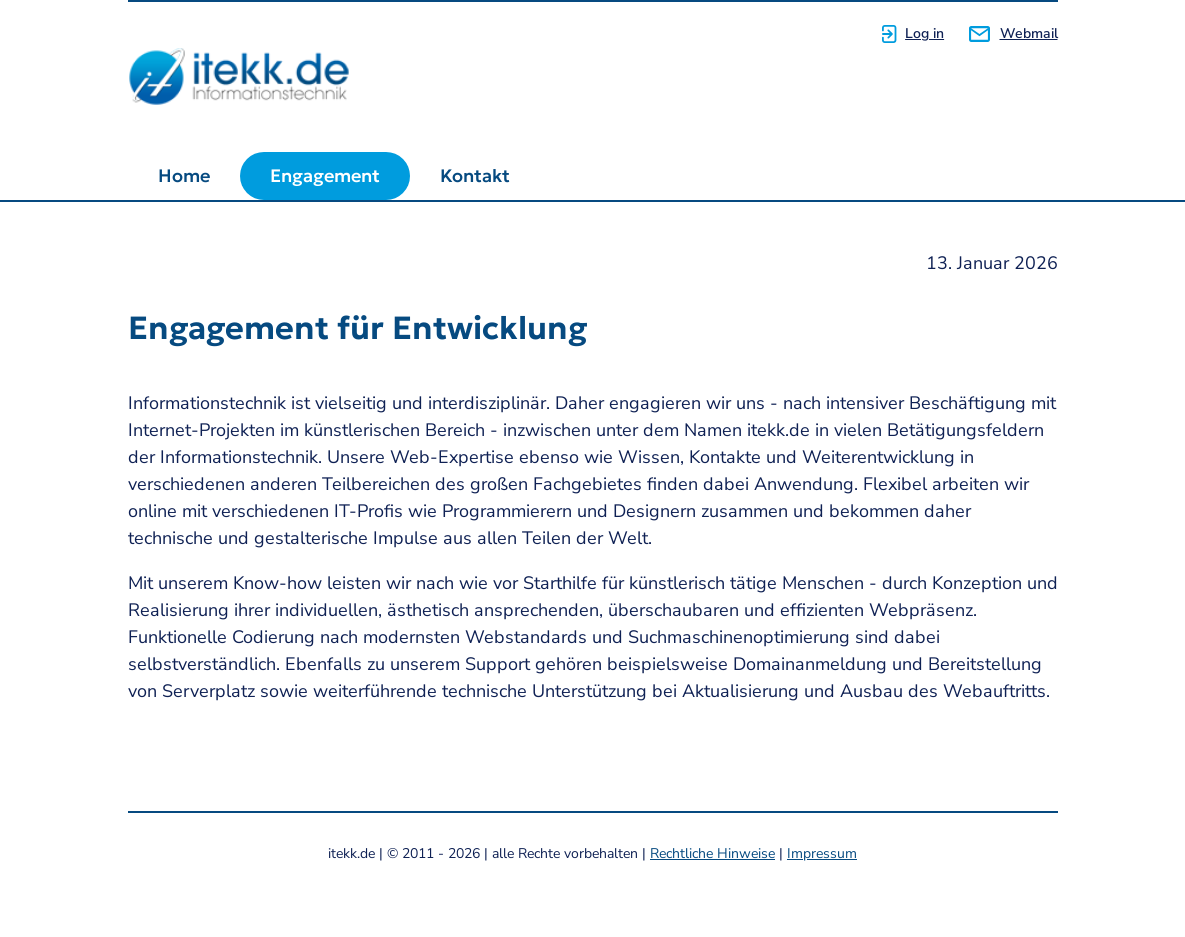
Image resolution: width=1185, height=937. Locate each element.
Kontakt (475, 175)
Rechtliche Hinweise (712, 853)
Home (184, 175)
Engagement (325, 175)
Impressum (822, 853)
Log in (924, 33)
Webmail (1029, 33)
